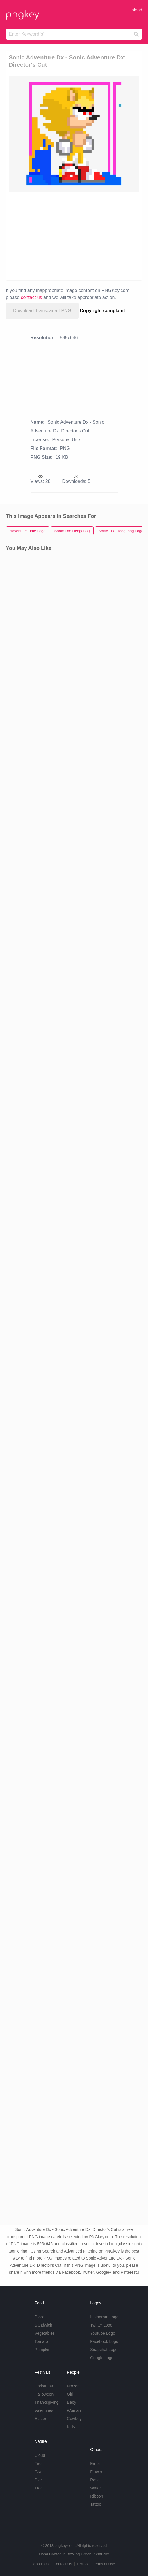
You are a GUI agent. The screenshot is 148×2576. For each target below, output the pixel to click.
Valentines (44, 2410)
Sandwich (43, 2325)
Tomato (41, 2341)
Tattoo (95, 2504)
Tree (39, 2488)
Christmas (44, 2386)
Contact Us (62, 2564)
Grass (40, 2471)
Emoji (95, 2463)
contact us (31, 297)
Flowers (97, 2471)
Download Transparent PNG (42, 310)
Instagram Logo (104, 2317)
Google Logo (101, 2357)
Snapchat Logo (103, 2349)
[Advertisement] (74, 235)
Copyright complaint (102, 310)
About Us (40, 2564)
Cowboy (74, 2418)
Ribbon (96, 2496)
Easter (40, 2418)
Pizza (39, 2317)
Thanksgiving (47, 2402)
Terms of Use (104, 2564)
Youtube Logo (102, 2333)
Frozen (73, 2386)
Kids (71, 2426)
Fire (38, 2463)
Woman (74, 2410)
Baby (71, 2402)
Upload (135, 9)
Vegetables (45, 2333)
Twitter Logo (101, 2325)
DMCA (82, 2564)
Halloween (44, 2394)
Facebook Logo (104, 2341)
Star (38, 2479)
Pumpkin (42, 2349)
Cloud (40, 2455)
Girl (70, 2394)
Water (95, 2488)
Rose (95, 2479)
